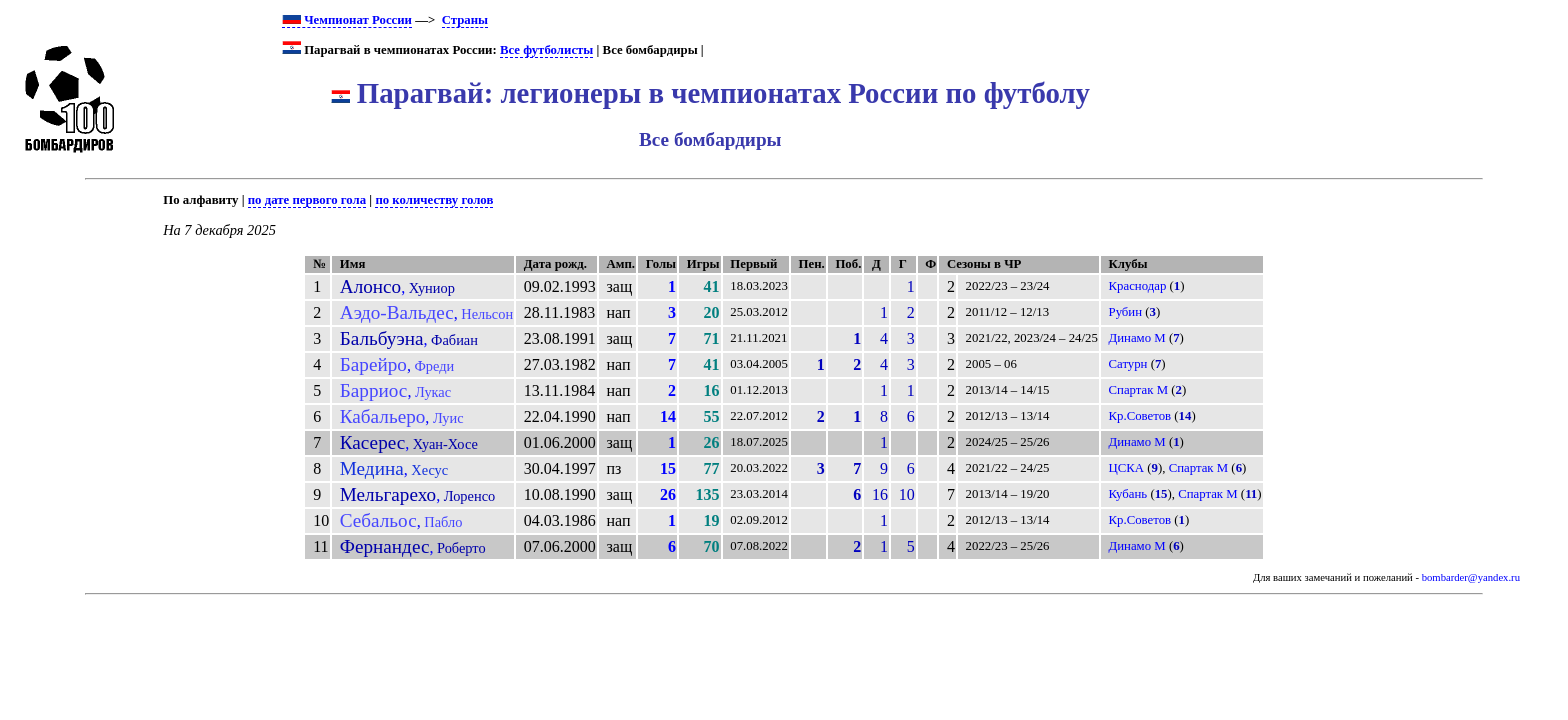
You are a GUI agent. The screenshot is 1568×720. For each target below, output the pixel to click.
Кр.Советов (1140, 416)
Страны (465, 20)
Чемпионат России (347, 20)
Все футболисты (546, 50)
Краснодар (1138, 286)
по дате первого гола (307, 200)
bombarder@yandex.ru (1471, 577)
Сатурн (1128, 364)
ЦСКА (1127, 468)
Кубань (1128, 494)
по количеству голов (434, 200)
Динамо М (1137, 338)
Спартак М (1139, 390)
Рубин (1126, 312)
